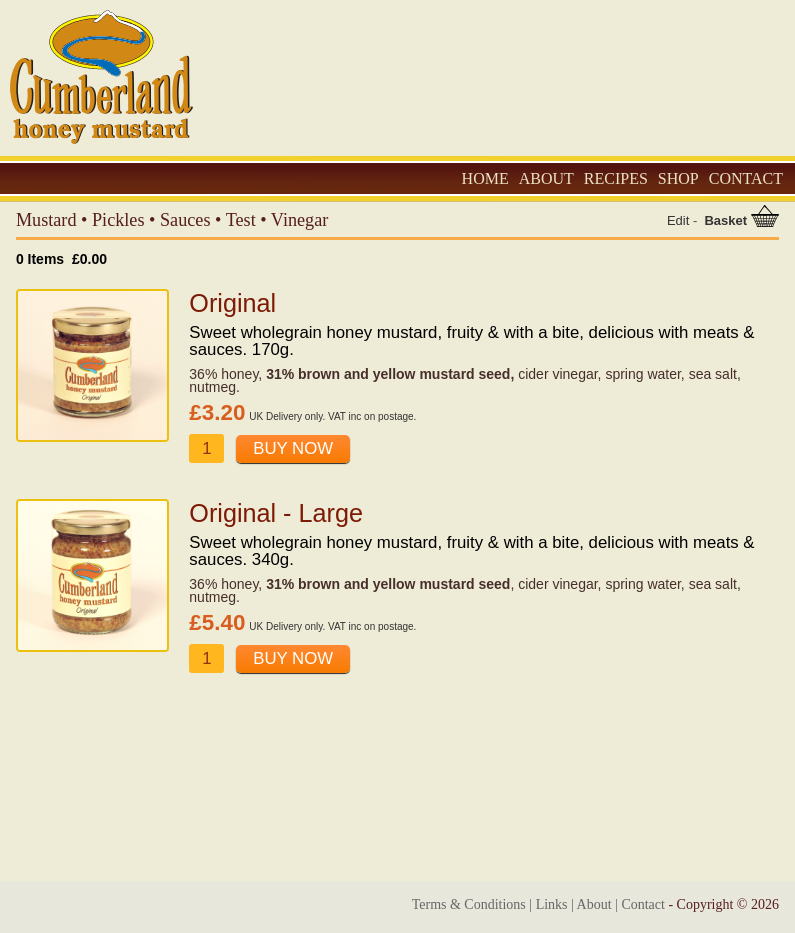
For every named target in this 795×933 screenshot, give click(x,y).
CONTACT (746, 178)
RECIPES (616, 178)
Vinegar (299, 220)
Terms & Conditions (469, 904)
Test (241, 220)
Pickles (118, 220)
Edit (678, 220)
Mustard (46, 220)
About (594, 904)
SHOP (678, 178)
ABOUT (546, 178)
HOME (485, 178)
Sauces (185, 220)
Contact (643, 904)
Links (552, 904)
